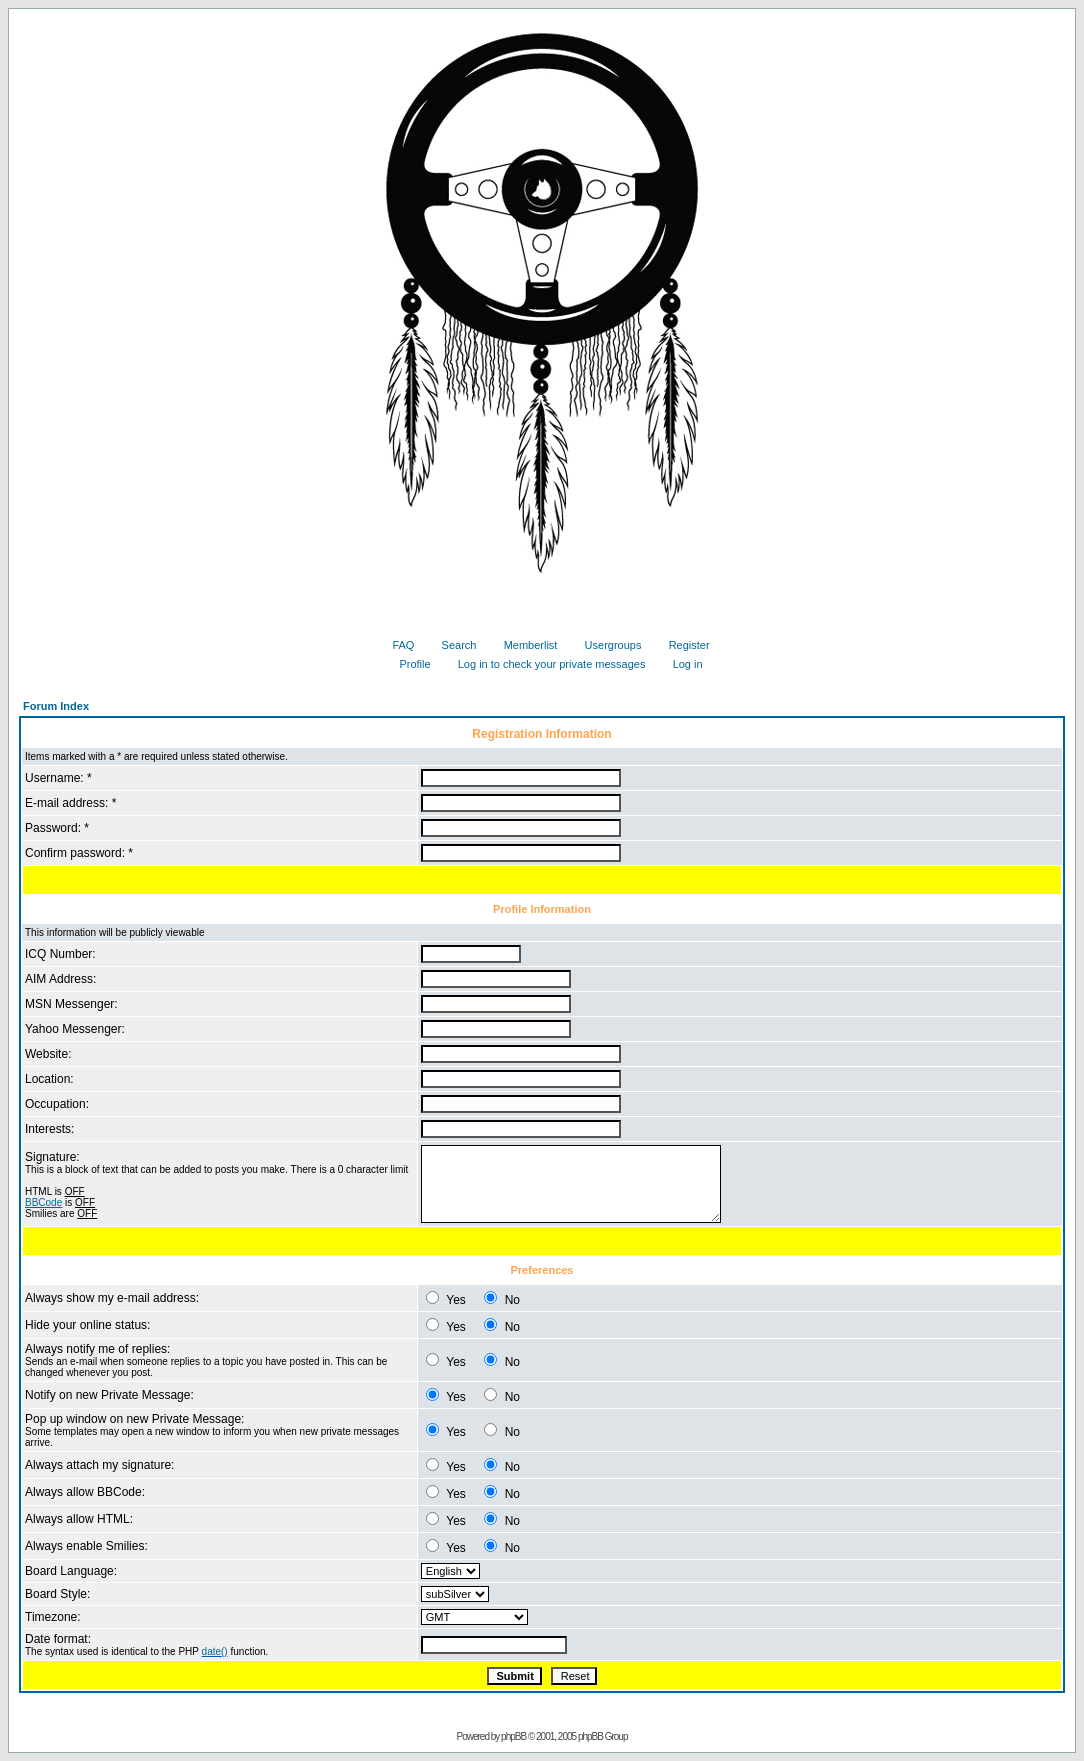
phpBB (513, 1736)
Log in (680, 664)
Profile (407, 664)
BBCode (43, 1202)
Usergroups (606, 645)
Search (452, 645)
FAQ (395, 645)
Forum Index (56, 706)
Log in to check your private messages (544, 664)
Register (682, 645)
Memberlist (523, 645)
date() (215, 1651)
